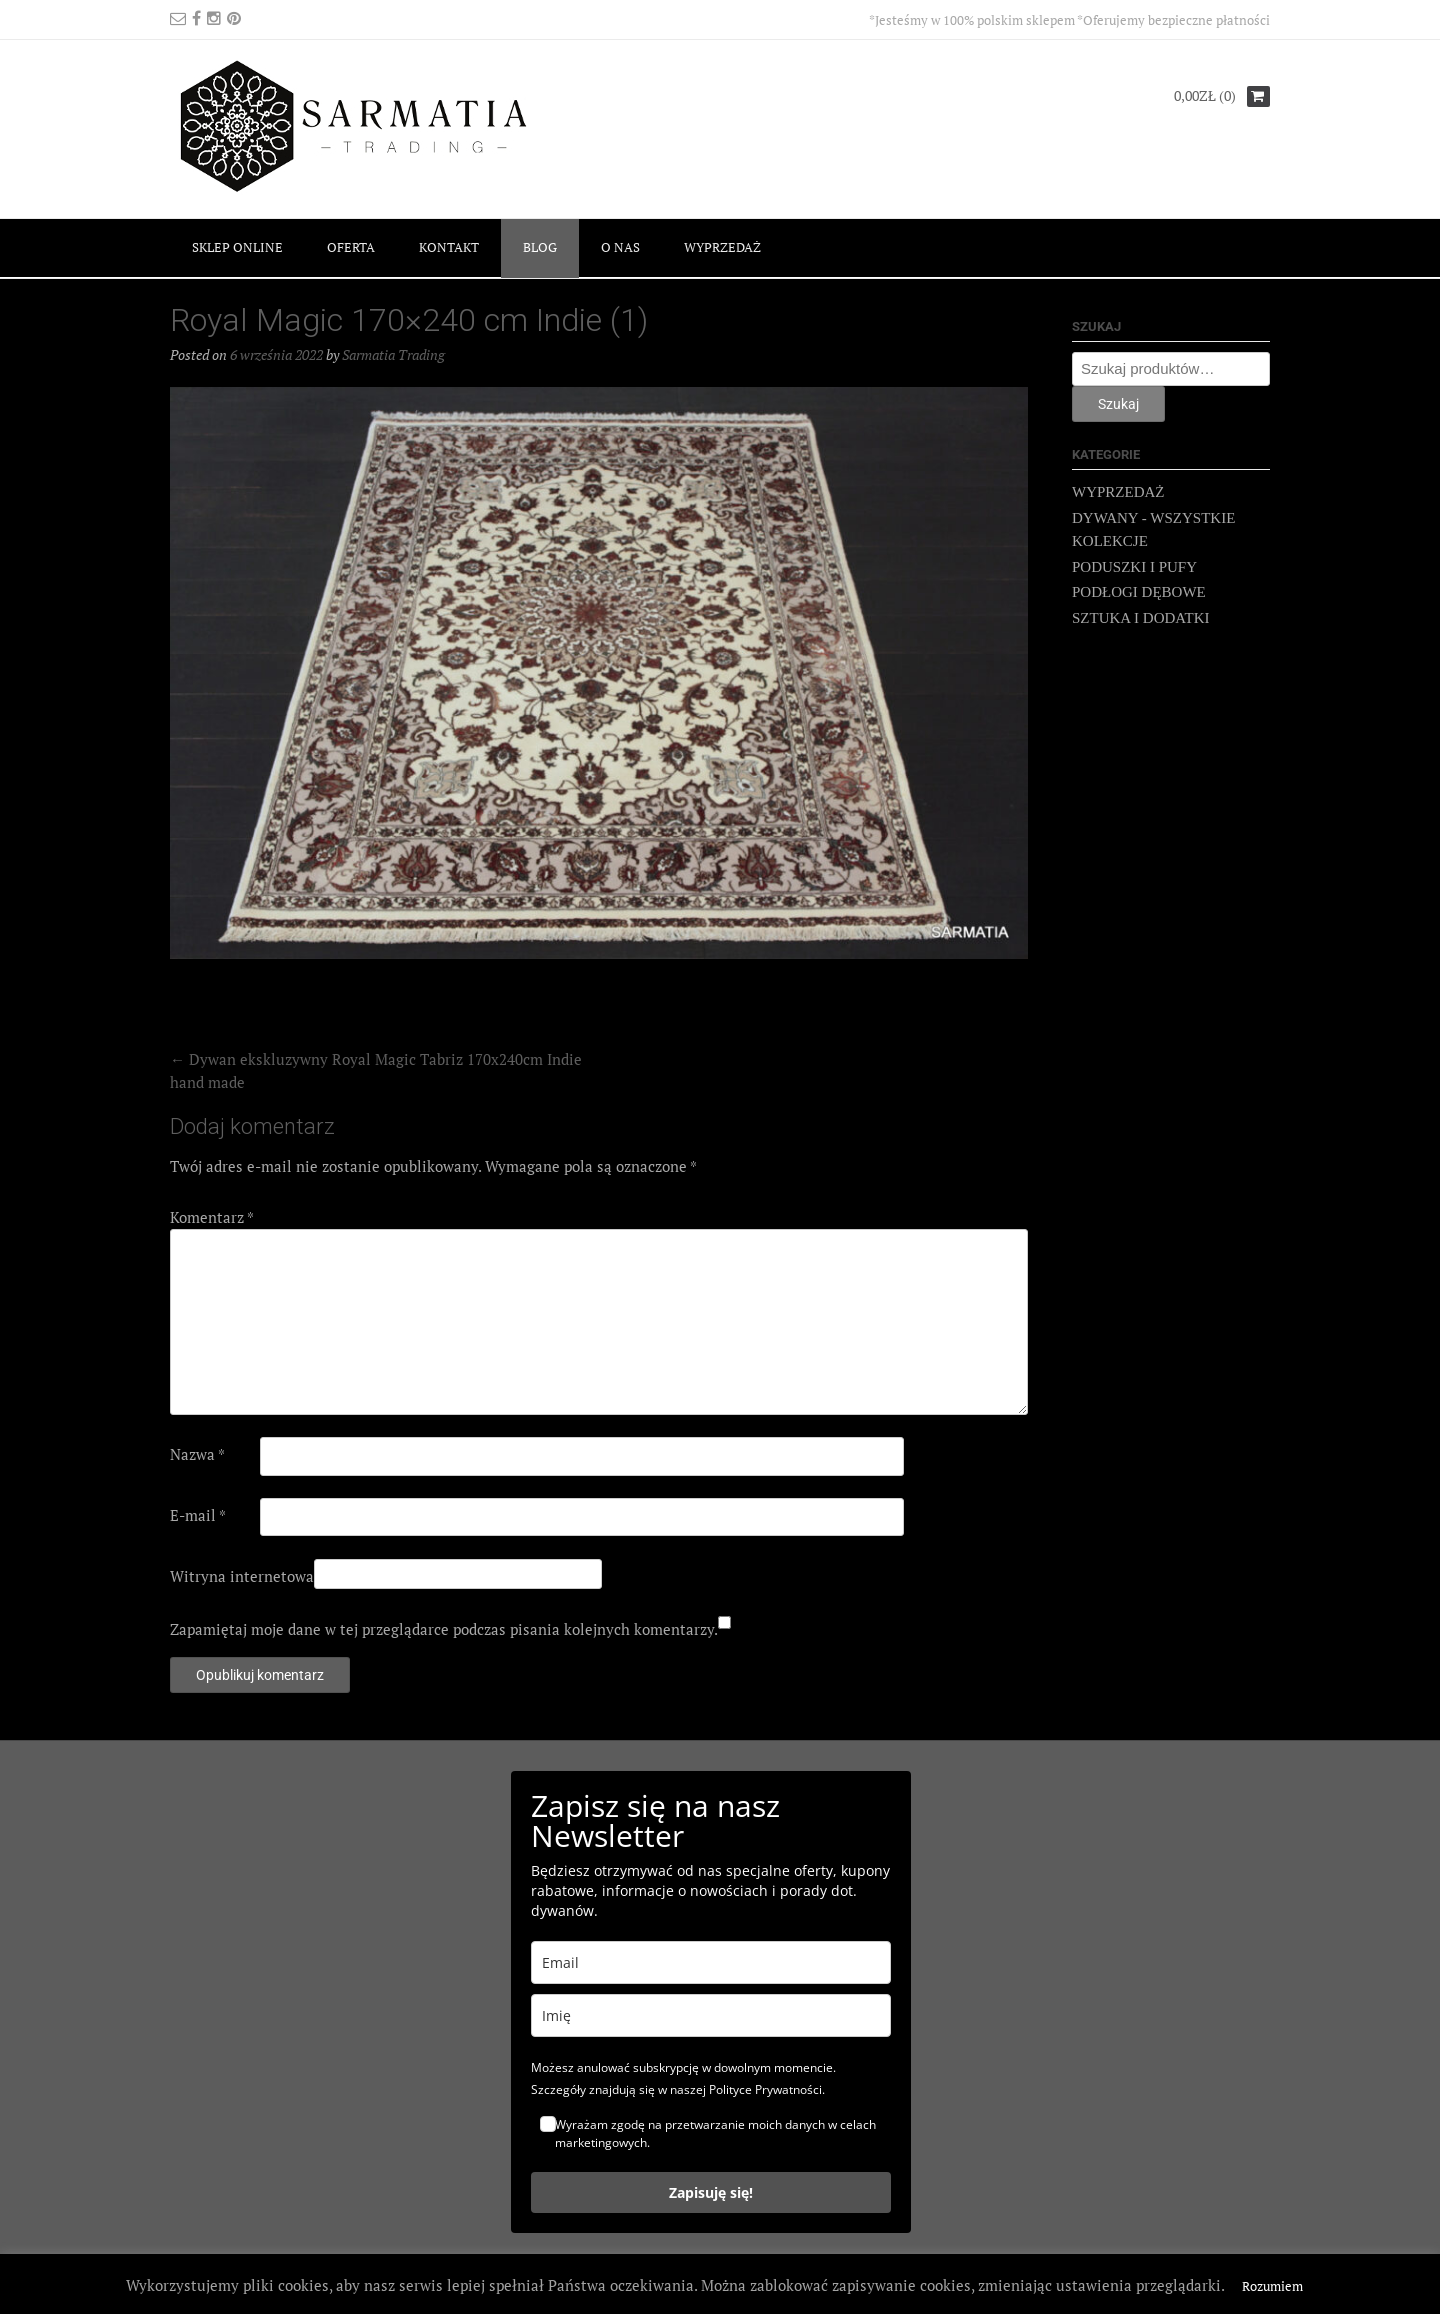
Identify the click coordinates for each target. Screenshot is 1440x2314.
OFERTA (351, 247)
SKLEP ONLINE (237, 247)
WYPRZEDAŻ (722, 247)
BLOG (540, 247)
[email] (711, 1962)
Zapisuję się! (711, 2192)
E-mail (198, 1515)
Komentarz (212, 1217)
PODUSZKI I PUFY (1134, 567)
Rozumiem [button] (1272, 2286)
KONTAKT (449, 247)
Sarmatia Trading (393, 354)
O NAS (620, 247)
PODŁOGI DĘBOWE (1139, 592)
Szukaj (1118, 404)
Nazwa (197, 1454)
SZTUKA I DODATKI (1141, 618)
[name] (711, 2015)
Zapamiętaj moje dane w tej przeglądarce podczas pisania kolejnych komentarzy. (444, 1629)
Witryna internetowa (242, 1576)
